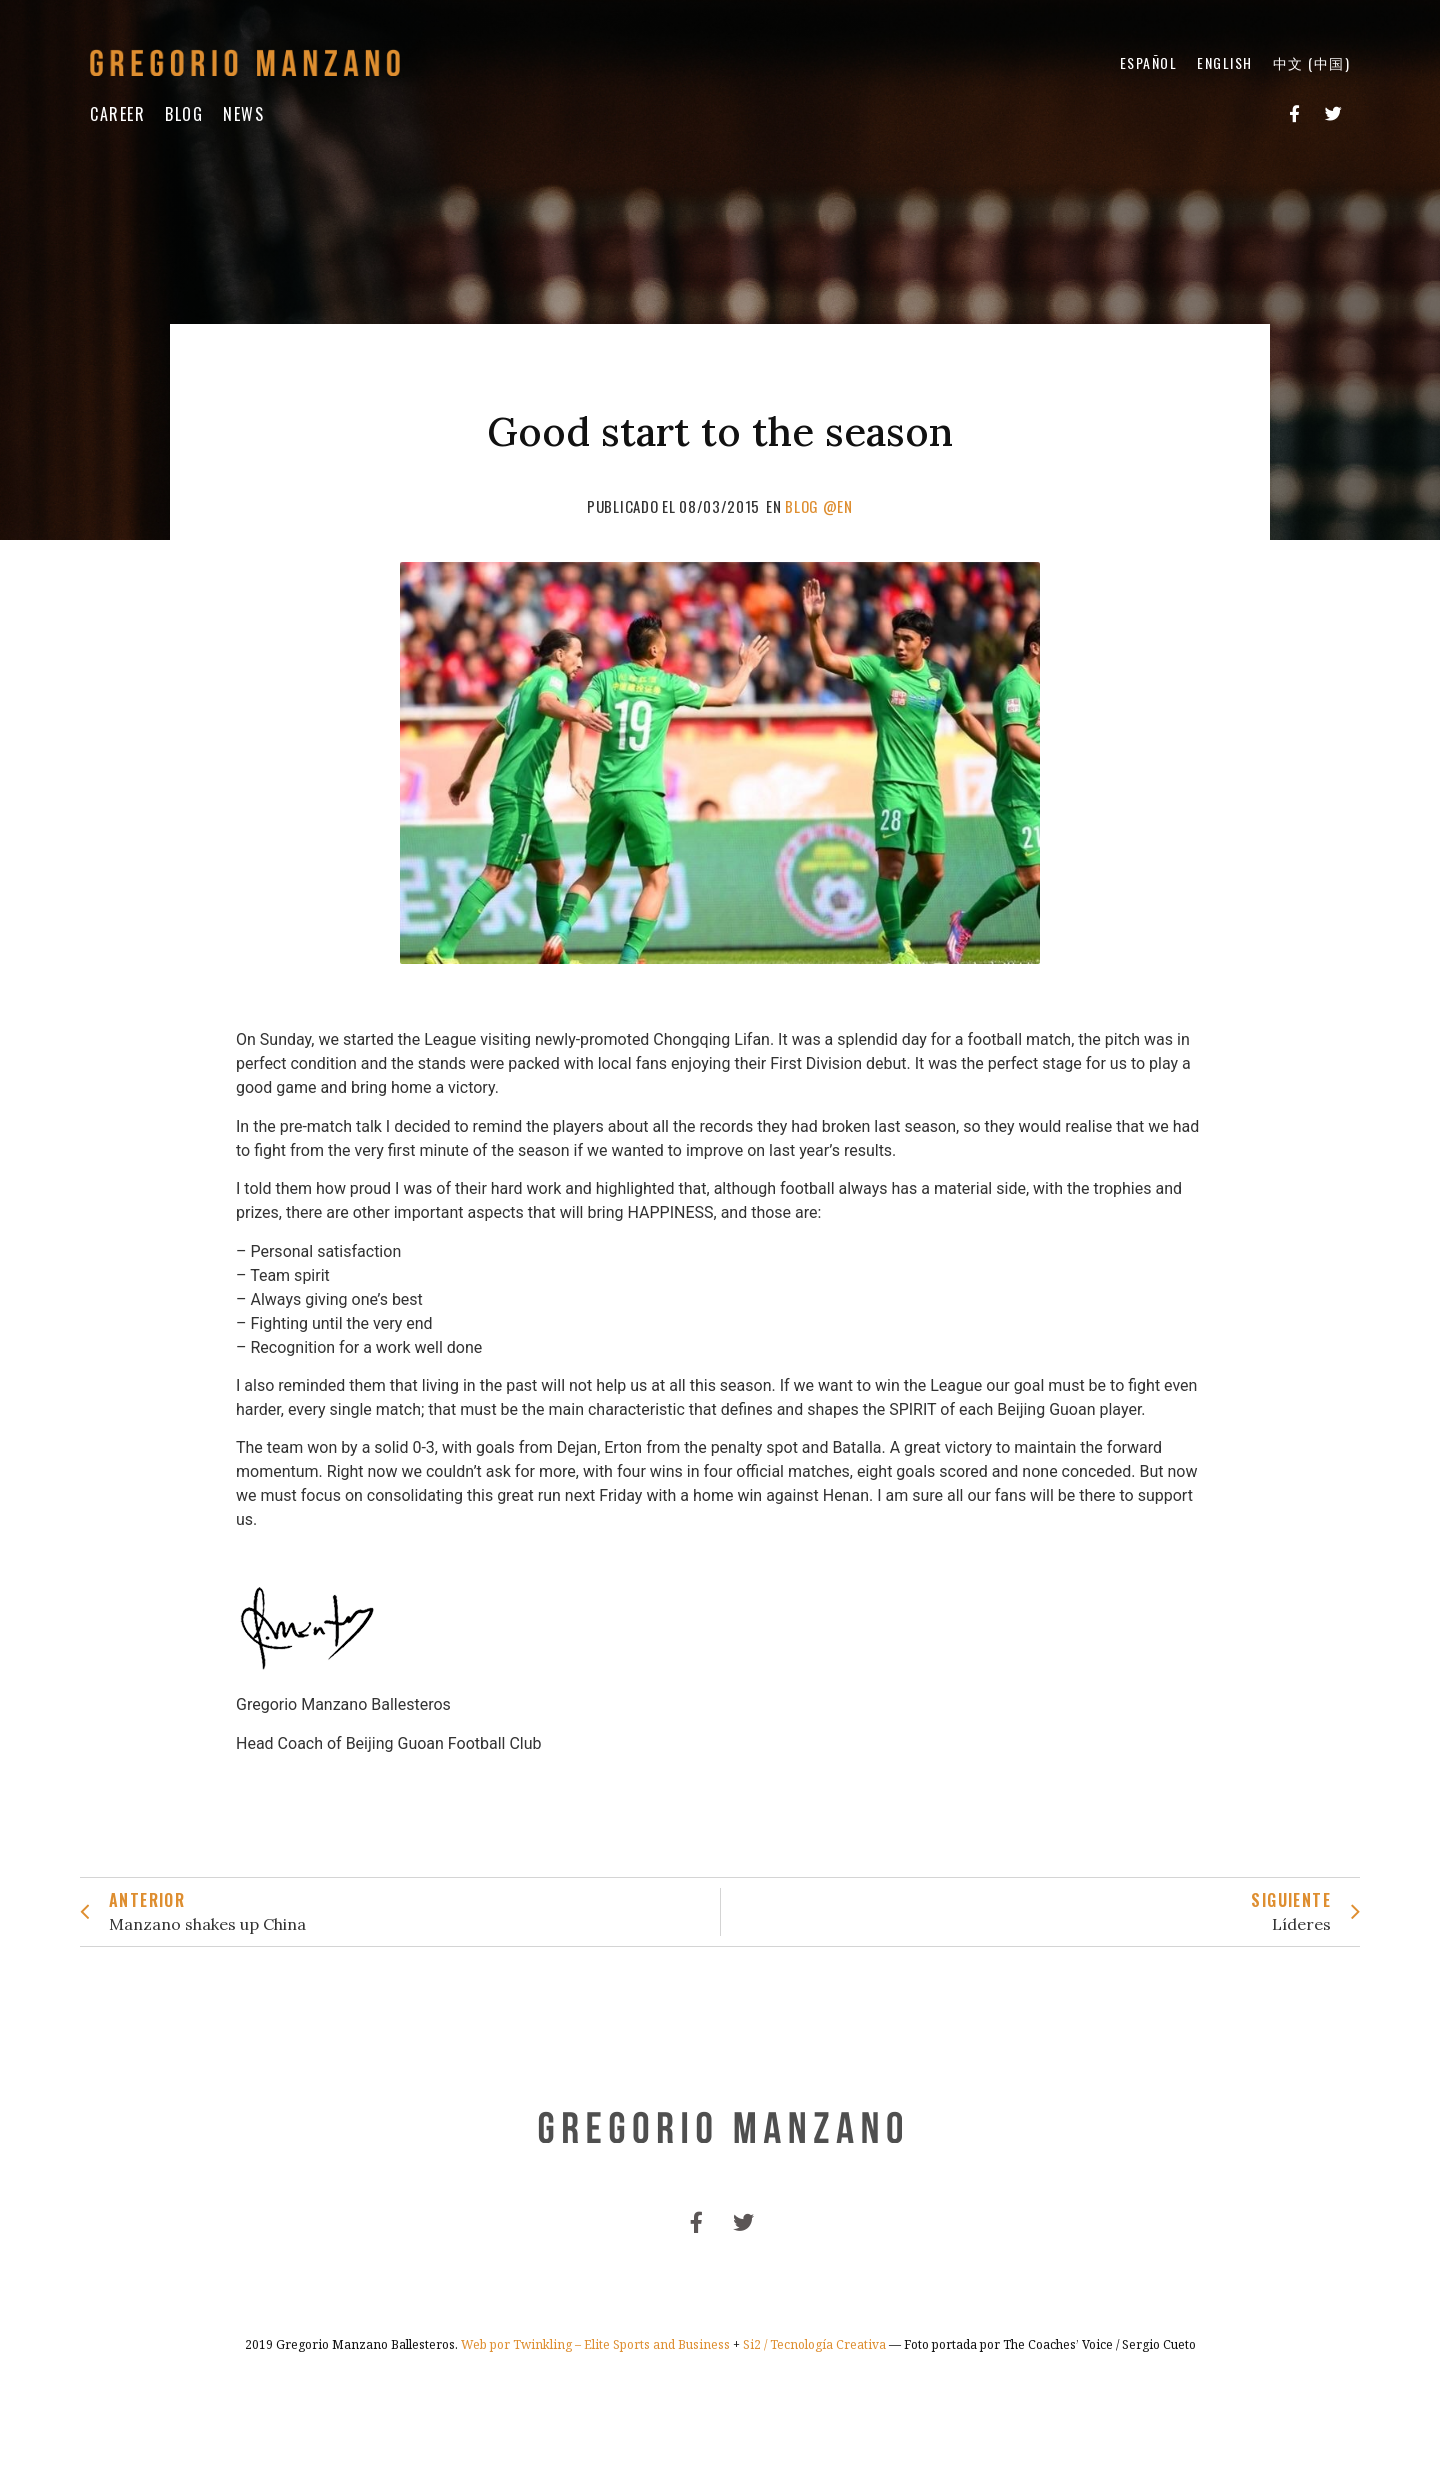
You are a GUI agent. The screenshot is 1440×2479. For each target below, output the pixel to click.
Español (1149, 62)
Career (117, 114)
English (1225, 62)
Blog (184, 114)
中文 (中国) (1312, 62)
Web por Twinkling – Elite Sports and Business (595, 2344)
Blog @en (819, 506)
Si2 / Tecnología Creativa (814, 2344)
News (243, 114)
